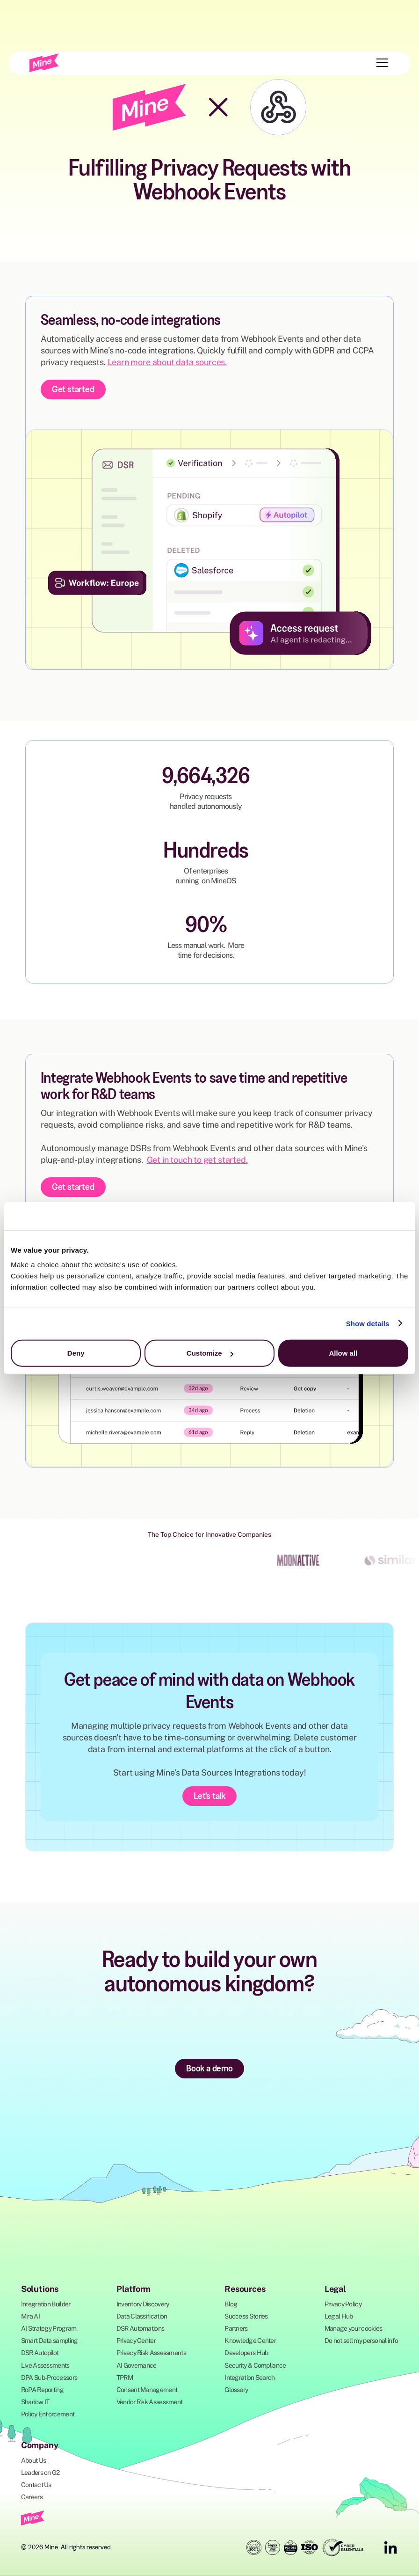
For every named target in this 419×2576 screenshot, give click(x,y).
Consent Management (146, 2389)
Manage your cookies (354, 2328)
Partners (235, 2328)
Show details (368, 1323)
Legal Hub (339, 2316)
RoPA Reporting (42, 2389)
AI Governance (136, 2365)
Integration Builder (46, 2304)
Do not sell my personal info (361, 2340)
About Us (33, 2460)
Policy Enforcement (47, 2414)
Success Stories (246, 2316)
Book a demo (209, 2068)
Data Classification (141, 2316)
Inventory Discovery (142, 2304)
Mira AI (30, 2316)
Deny (76, 1353)
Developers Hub (246, 2352)
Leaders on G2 (40, 2472)
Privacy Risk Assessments (151, 2352)
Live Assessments (45, 2365)
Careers (32, 2497)
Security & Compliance (255, 2365)
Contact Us (36, 2484)
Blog (230, 2304)
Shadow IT (35, 2402)
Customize (210, 1353)
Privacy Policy (343, 2304)
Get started (73, 389)
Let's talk (209, 1796)
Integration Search (249, 2377)
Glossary (236, 2389)
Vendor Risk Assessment (149, 2402)
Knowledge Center (250, 2340)
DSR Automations (140, 2328)
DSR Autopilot (40, 2352)
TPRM (124, 2377)
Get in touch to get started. (197, 1160)
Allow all (343, 1353)
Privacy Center (136, 2340)
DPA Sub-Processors (49, 2377)
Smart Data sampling (49, 2340)
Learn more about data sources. (167, 362)
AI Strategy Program (49, 2328)
